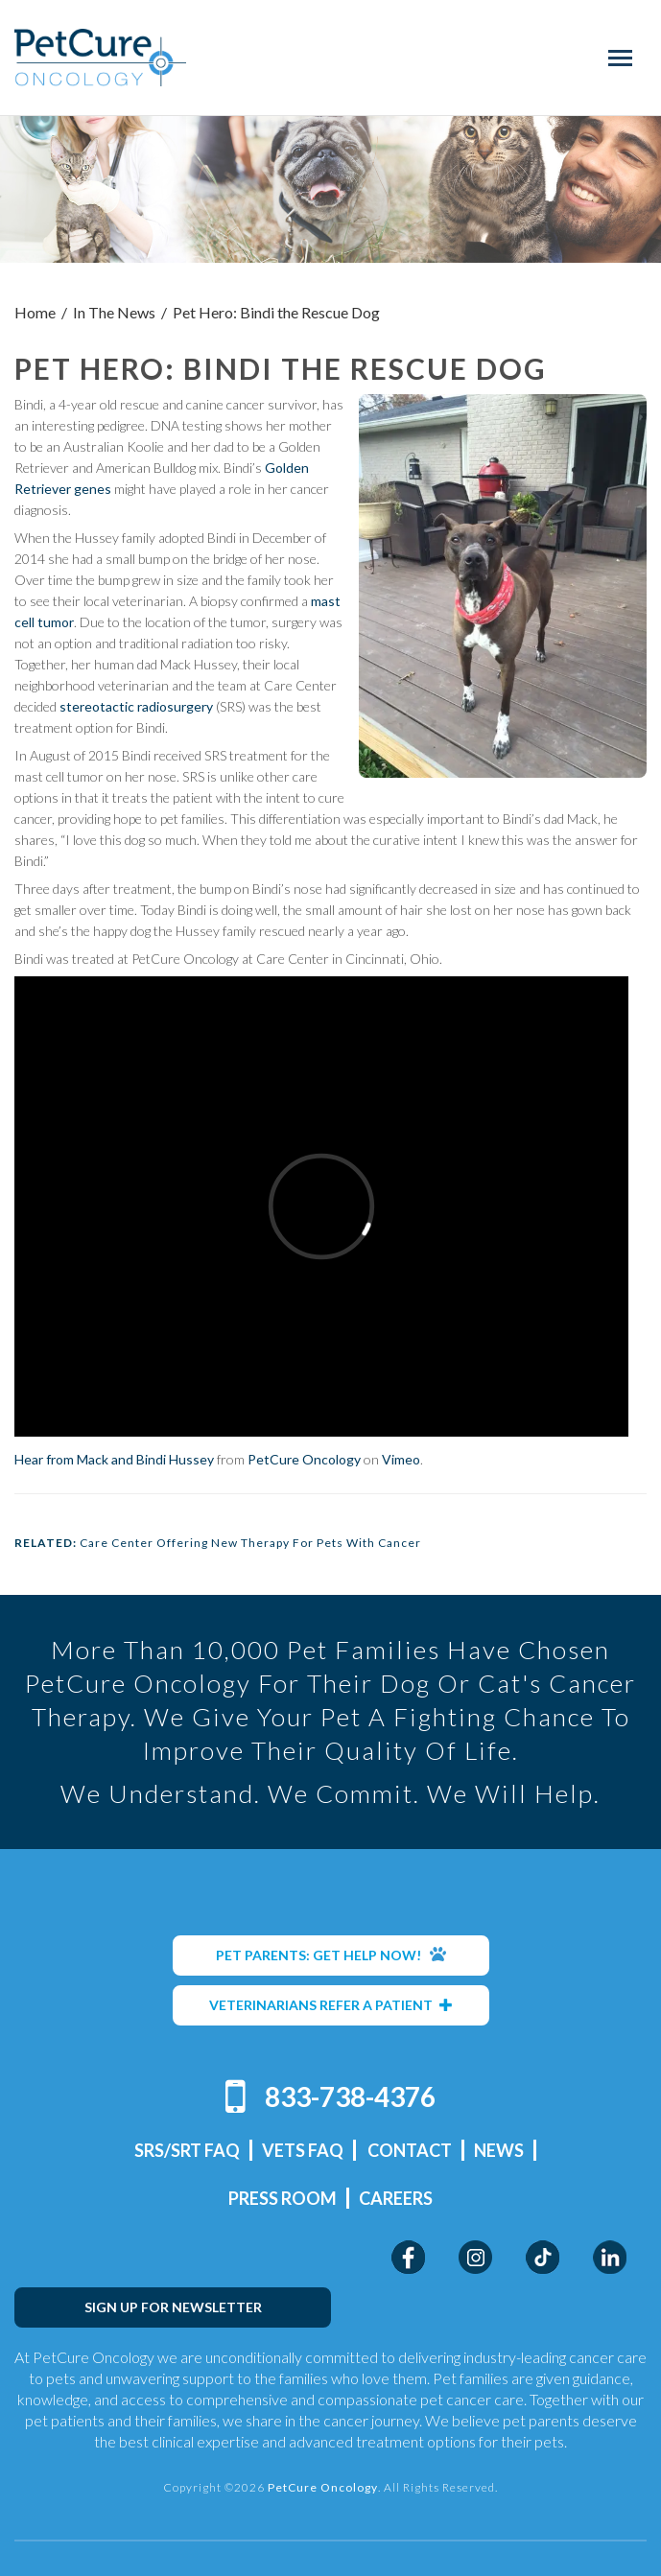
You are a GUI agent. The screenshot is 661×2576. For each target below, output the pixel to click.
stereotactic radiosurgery (136, 706)
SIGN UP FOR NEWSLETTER (173, 2307)
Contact (409, 2150)
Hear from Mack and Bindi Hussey (114, 1459)
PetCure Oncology (100, 57)
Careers (396, 2198)
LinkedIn (609, 2257)
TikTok (542, 2257)
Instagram (475, 2257)
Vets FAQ (302, 2150)
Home (35, 312)
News (499, 2150)
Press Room (282, 2198)
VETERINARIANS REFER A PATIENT (331, 2005)
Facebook (408, 2257)
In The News (114, 312)
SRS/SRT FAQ (187, 2150)
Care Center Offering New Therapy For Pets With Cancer (250, 1542)
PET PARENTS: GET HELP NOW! (331, 1954)
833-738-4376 (350, 2096)
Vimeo (401, 1459)
